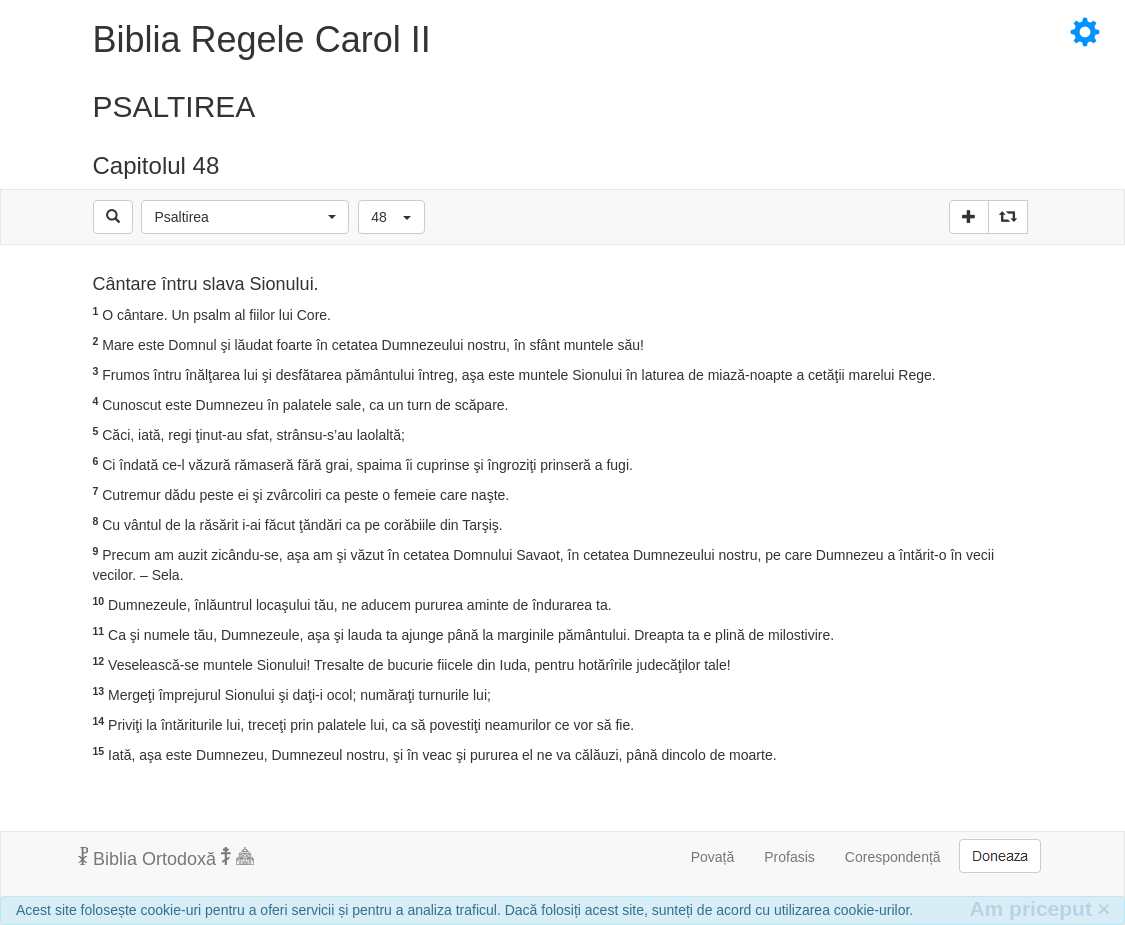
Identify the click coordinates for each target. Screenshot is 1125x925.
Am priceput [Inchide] (1039, 908)
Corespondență (893, 857)
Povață (713, 857)
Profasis (789, 857)
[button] (245, 217)
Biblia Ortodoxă (166, 858)
